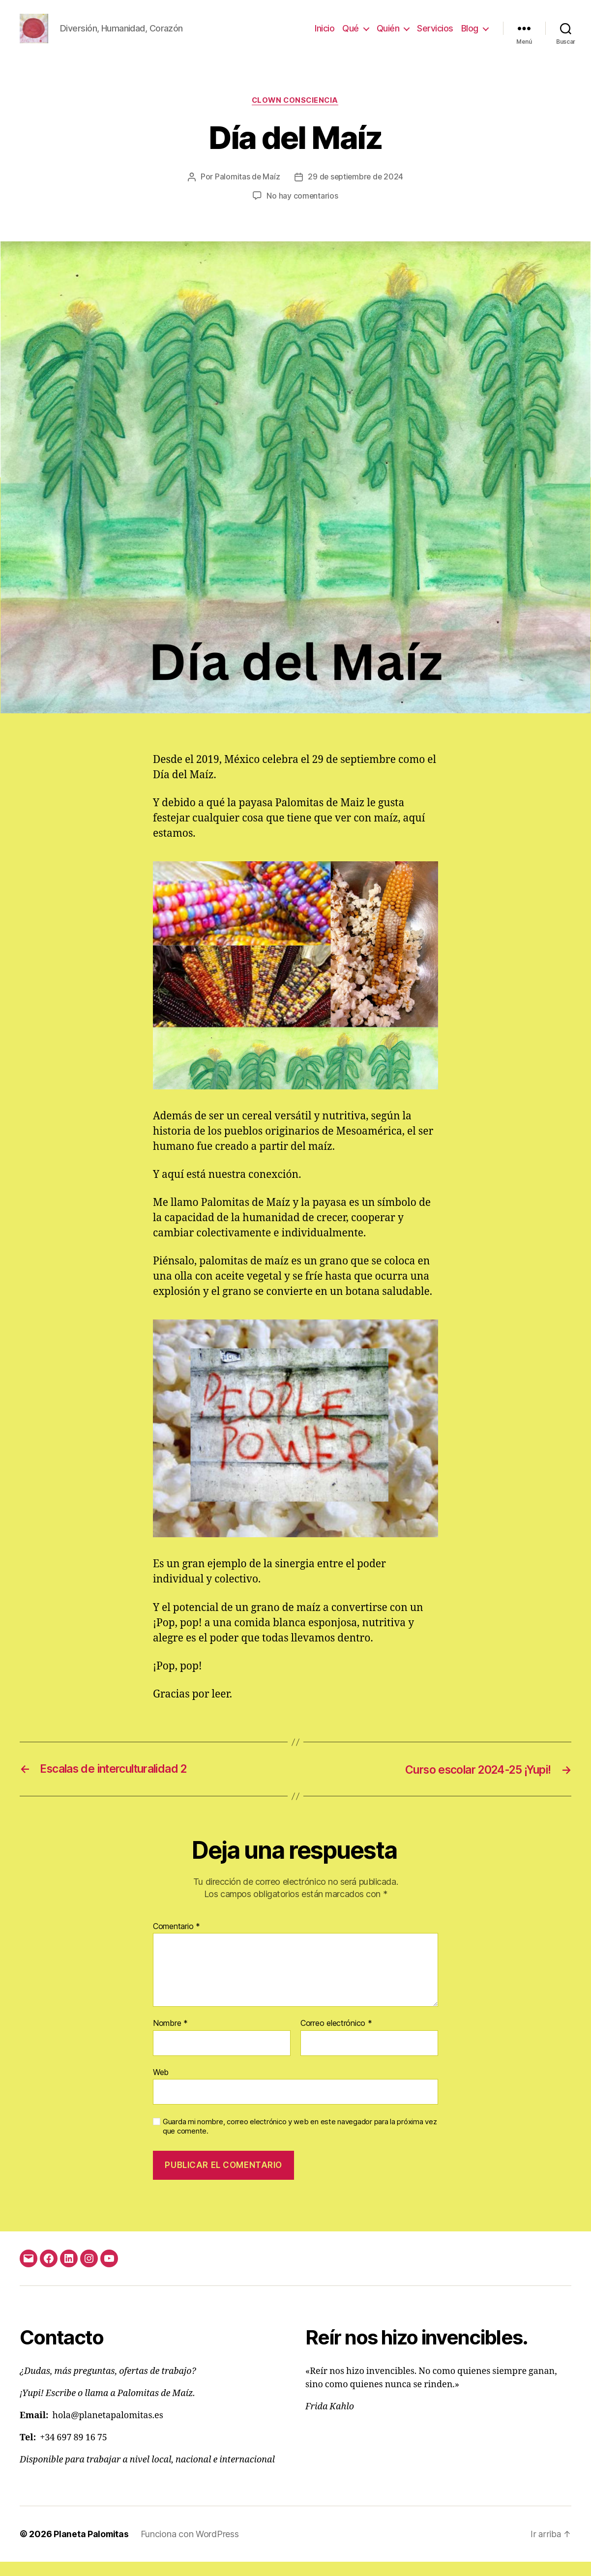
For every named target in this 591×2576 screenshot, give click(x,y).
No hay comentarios (302, 211)
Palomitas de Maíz (246, 192)
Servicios (435, 35)
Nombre (170, 2038)
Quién (388, 35)
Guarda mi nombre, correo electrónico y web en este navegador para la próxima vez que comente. (300, 2141)
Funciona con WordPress (191, 2548)
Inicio (324, 35)
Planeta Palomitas (91, 2548)
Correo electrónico (336, 2038)
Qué (350, 35)
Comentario (176, 1941)
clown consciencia (295, 115)
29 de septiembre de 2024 (356, 192)
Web (161, 2087)
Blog (469, 35)
